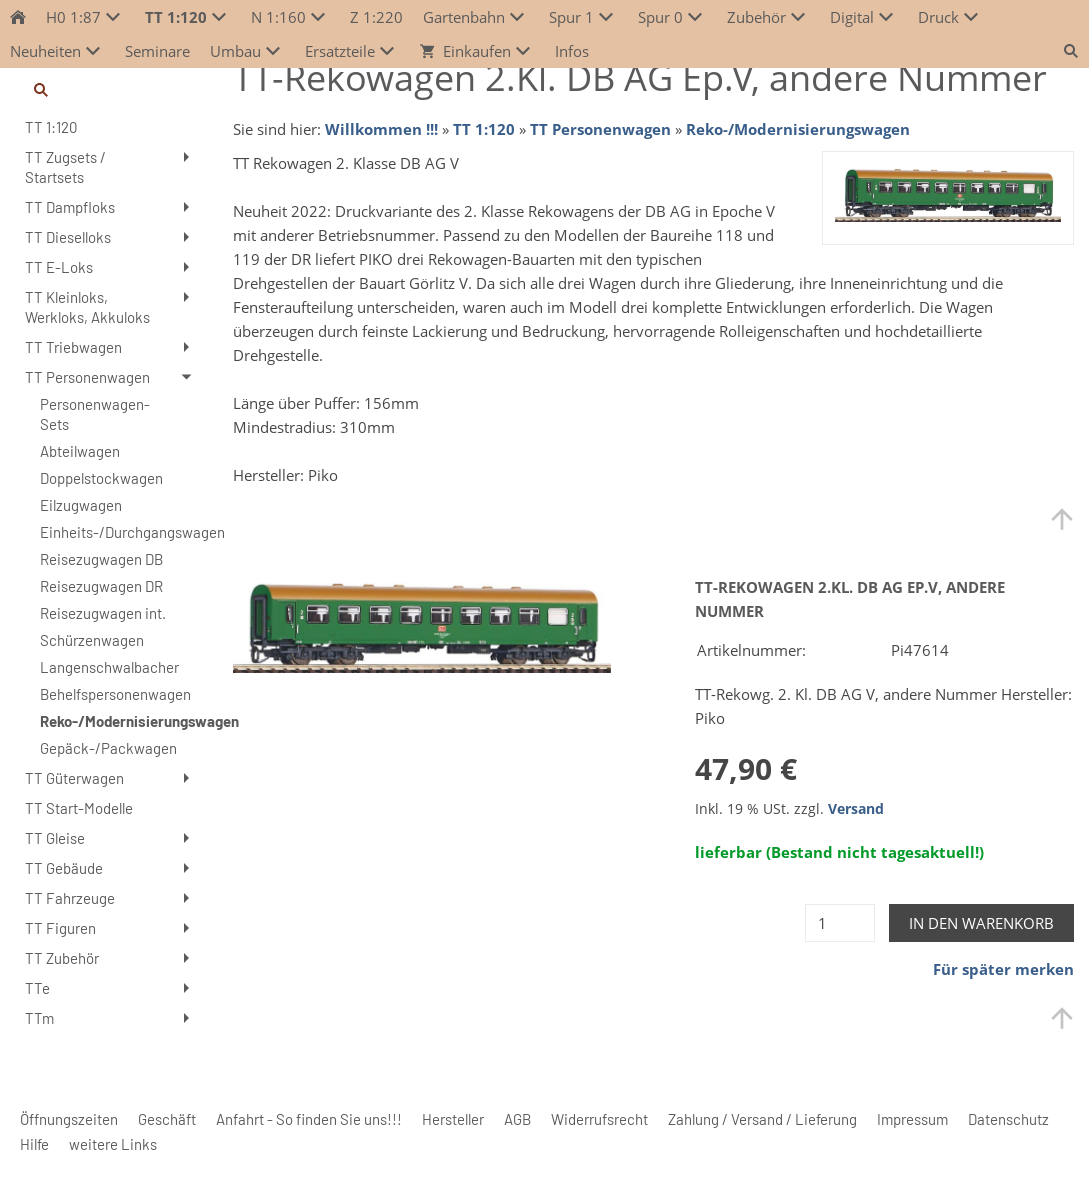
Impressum (912, 1119)
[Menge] (840, 923)
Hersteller (453, 1119)
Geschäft (167, 1119)
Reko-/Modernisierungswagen (798, 129)
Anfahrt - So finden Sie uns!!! (309, 1119)
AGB (517, 1119)
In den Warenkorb (981, 923)
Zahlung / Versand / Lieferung (762, 1119)
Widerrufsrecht (599, 1119)
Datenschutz (1008, 1119)
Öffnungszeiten (69, 1119)
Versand (856, 809)
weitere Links (113, 1144)
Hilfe (34, 1144)
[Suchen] (109, 90)
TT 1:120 (484, 129)
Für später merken (1003, 969)
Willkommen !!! (381, 129)
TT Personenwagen (600, 129)
